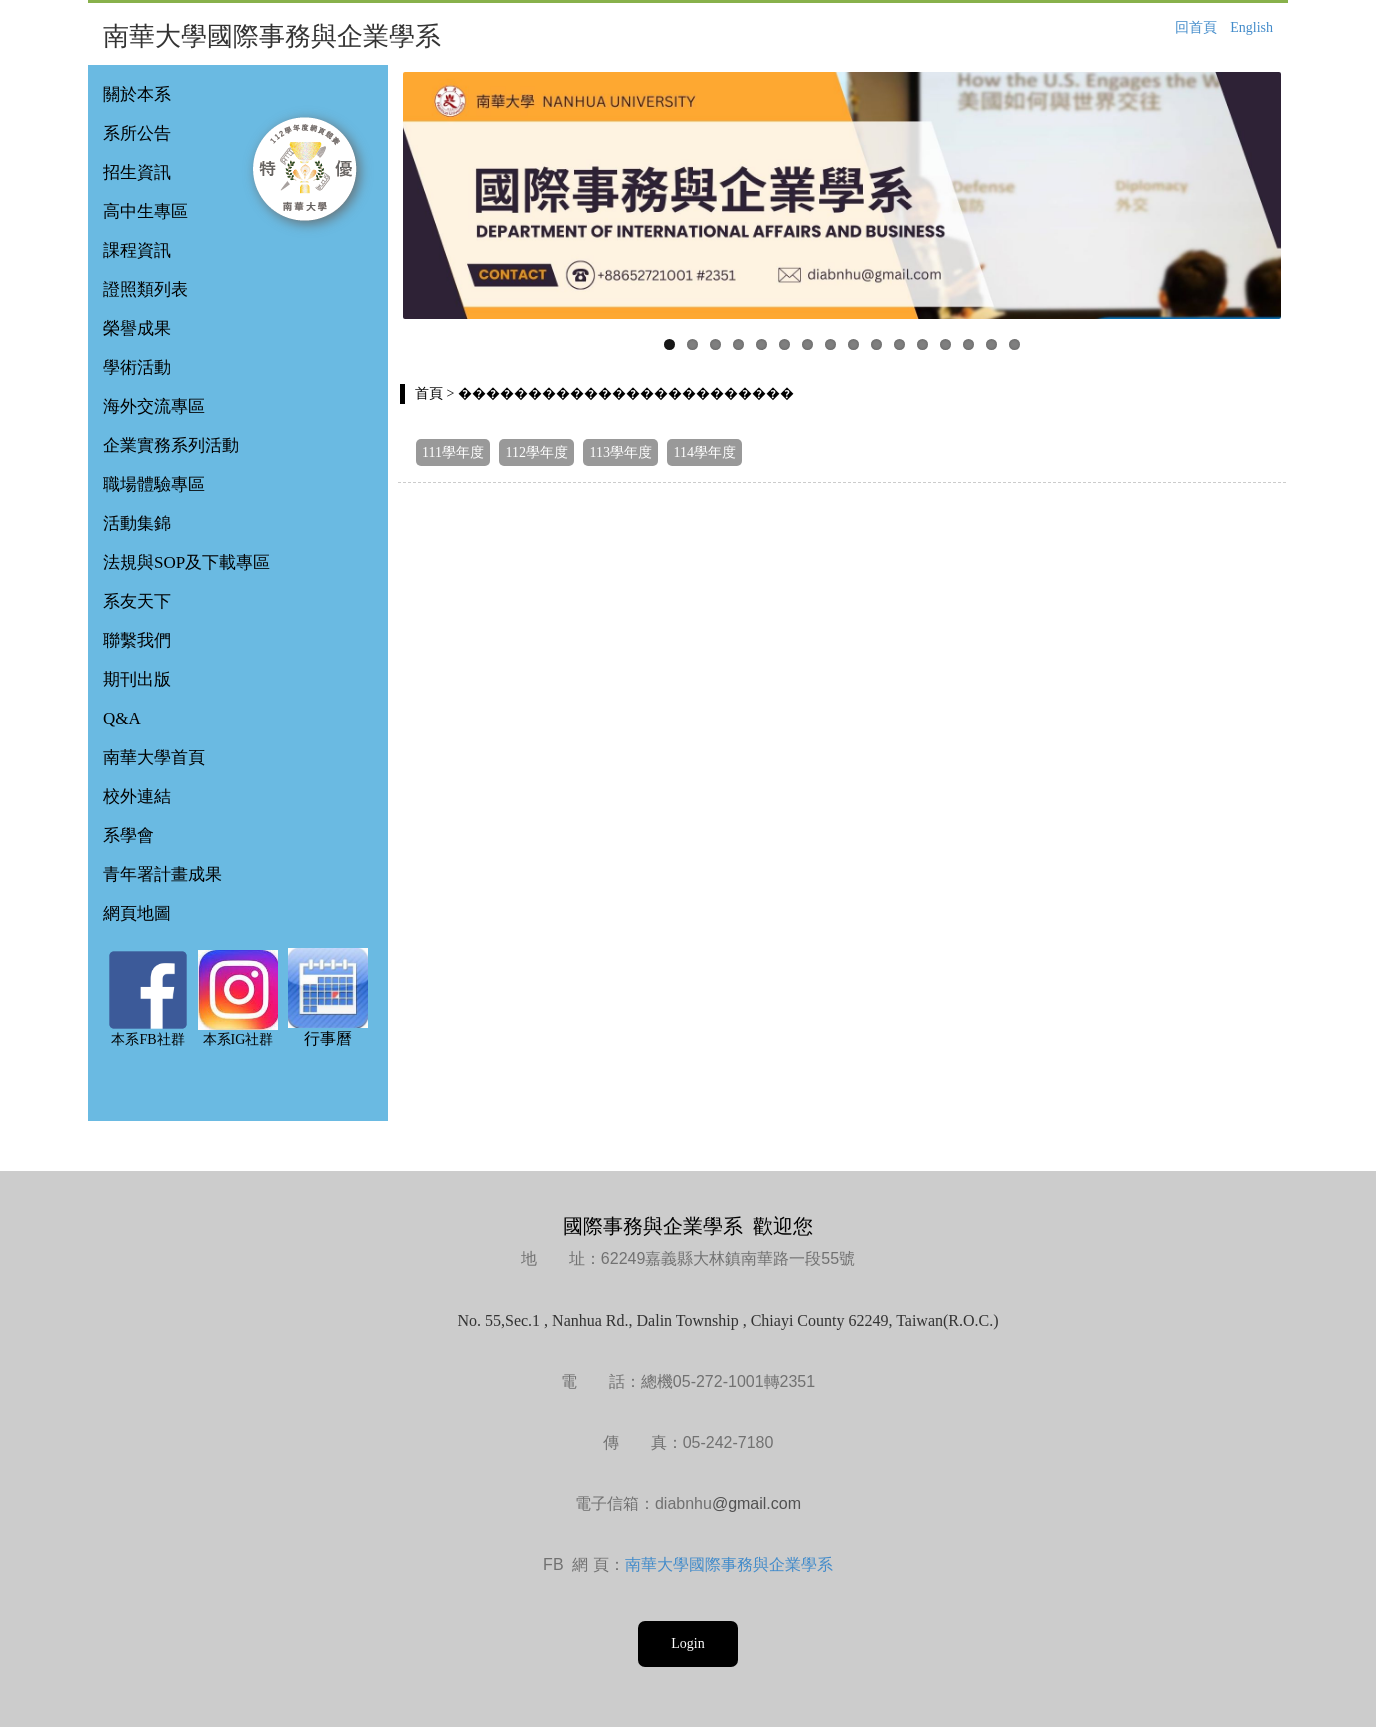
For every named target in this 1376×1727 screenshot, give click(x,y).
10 (876, 344)
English (1251, 27)
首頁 (429, 393)
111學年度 (453, 452)
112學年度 (536, 452)
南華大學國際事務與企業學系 (729, 1564)
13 (945, 344)
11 (899, 344)
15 (991, 344)
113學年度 (620, 452)
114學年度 (704, 452)
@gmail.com (756, 1503)
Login (687, 1643)
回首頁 (1196, 27)
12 (922, 344)
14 (968, 344)
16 (1014, 344)
